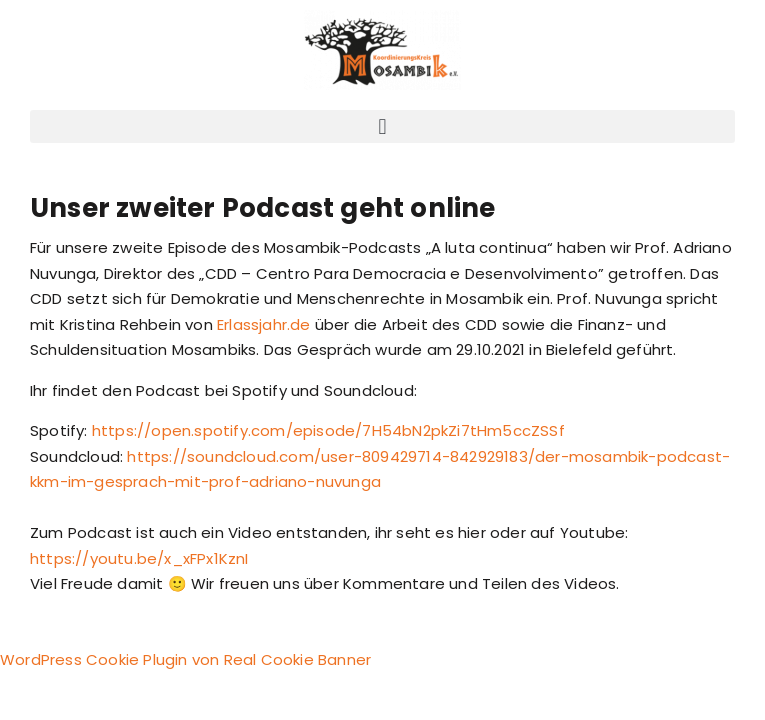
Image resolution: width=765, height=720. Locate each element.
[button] (382, 126)
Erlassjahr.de (264, 324)
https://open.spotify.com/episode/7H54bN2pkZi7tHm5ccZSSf (328, 430)
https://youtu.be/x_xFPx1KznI (139, 558)
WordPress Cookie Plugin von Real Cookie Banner (185, 659)
